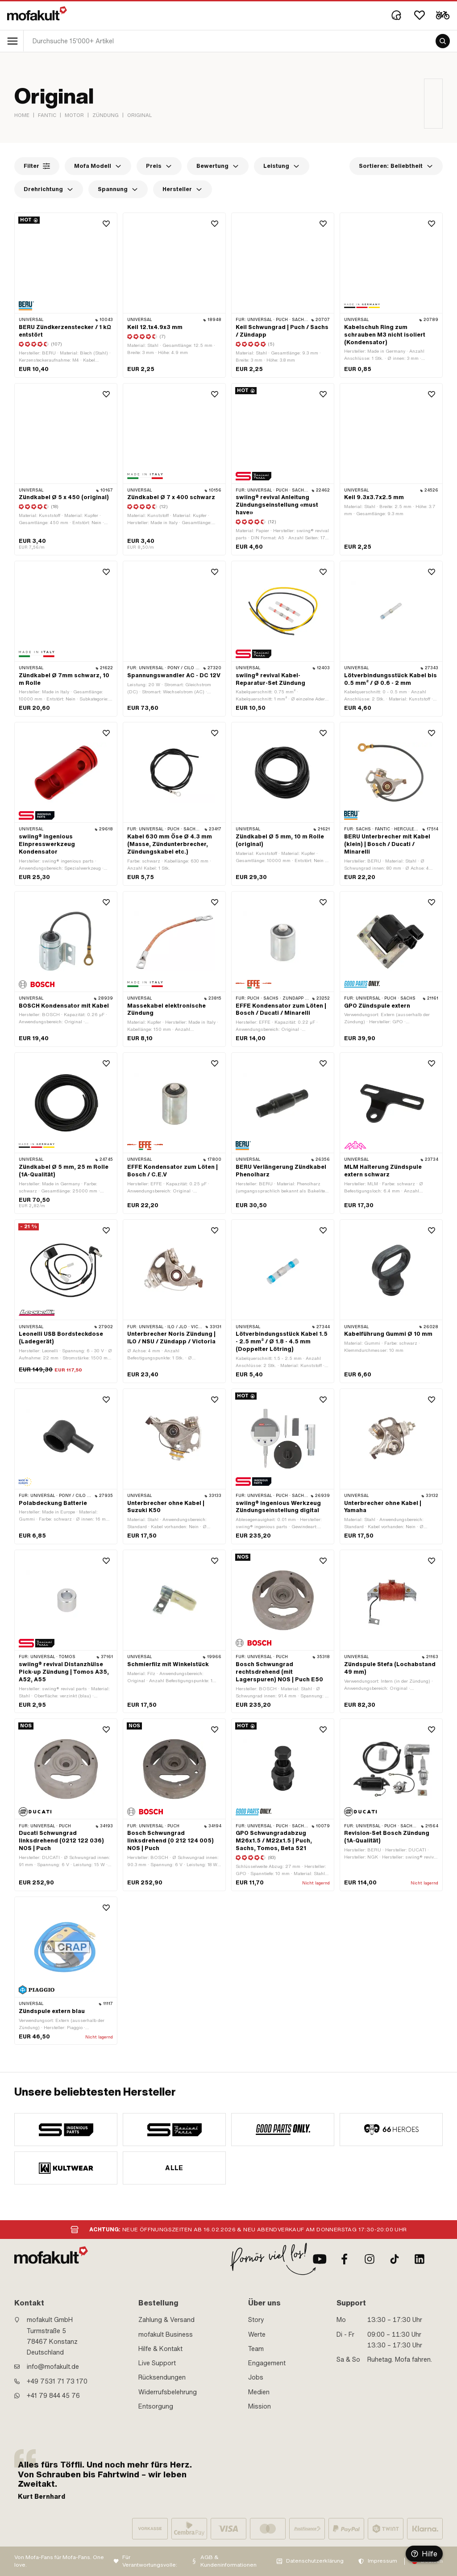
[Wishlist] (419, 15)
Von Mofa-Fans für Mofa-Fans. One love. (59, 2561)
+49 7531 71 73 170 (57, 2381)
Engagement (267, 2363)
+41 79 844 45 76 (53, 2395)
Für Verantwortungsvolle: (149, 2561)
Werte (257, 2334)
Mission (259, 2406)
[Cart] (442, 15)
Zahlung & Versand (166, 2319)
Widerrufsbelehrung (167, 2392)
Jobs (255, 2377)
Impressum (382, 2560)
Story (256, 2319)
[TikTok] (394, 2259)
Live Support (157, 2363)
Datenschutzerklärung (315, 2560)
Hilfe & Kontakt (160, 2348)
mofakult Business (165, 2334)
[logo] (37, 13)
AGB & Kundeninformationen (228, 2561)
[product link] (66, 295)
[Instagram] (369, 2259)
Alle (174, 2167)
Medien (259, 2392)
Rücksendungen (162, 2377)
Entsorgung (155, 2406)
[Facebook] (344, 2259)
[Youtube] (319, 2259)
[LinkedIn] (419, 2259)
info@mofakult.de (53, 2366)
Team (256, 2348)
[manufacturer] (65, 2129)
